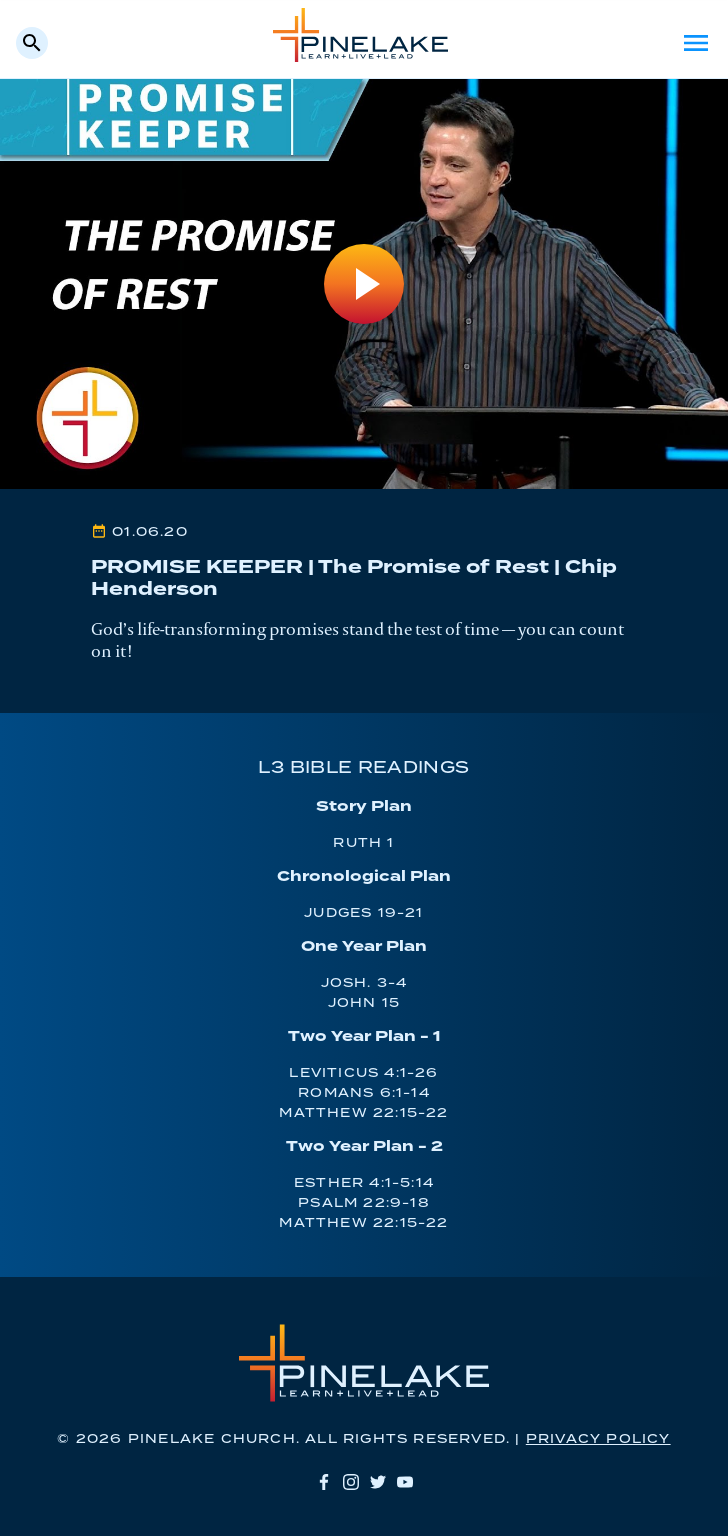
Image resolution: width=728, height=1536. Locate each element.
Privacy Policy (598, 1439)
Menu (696, 43)
